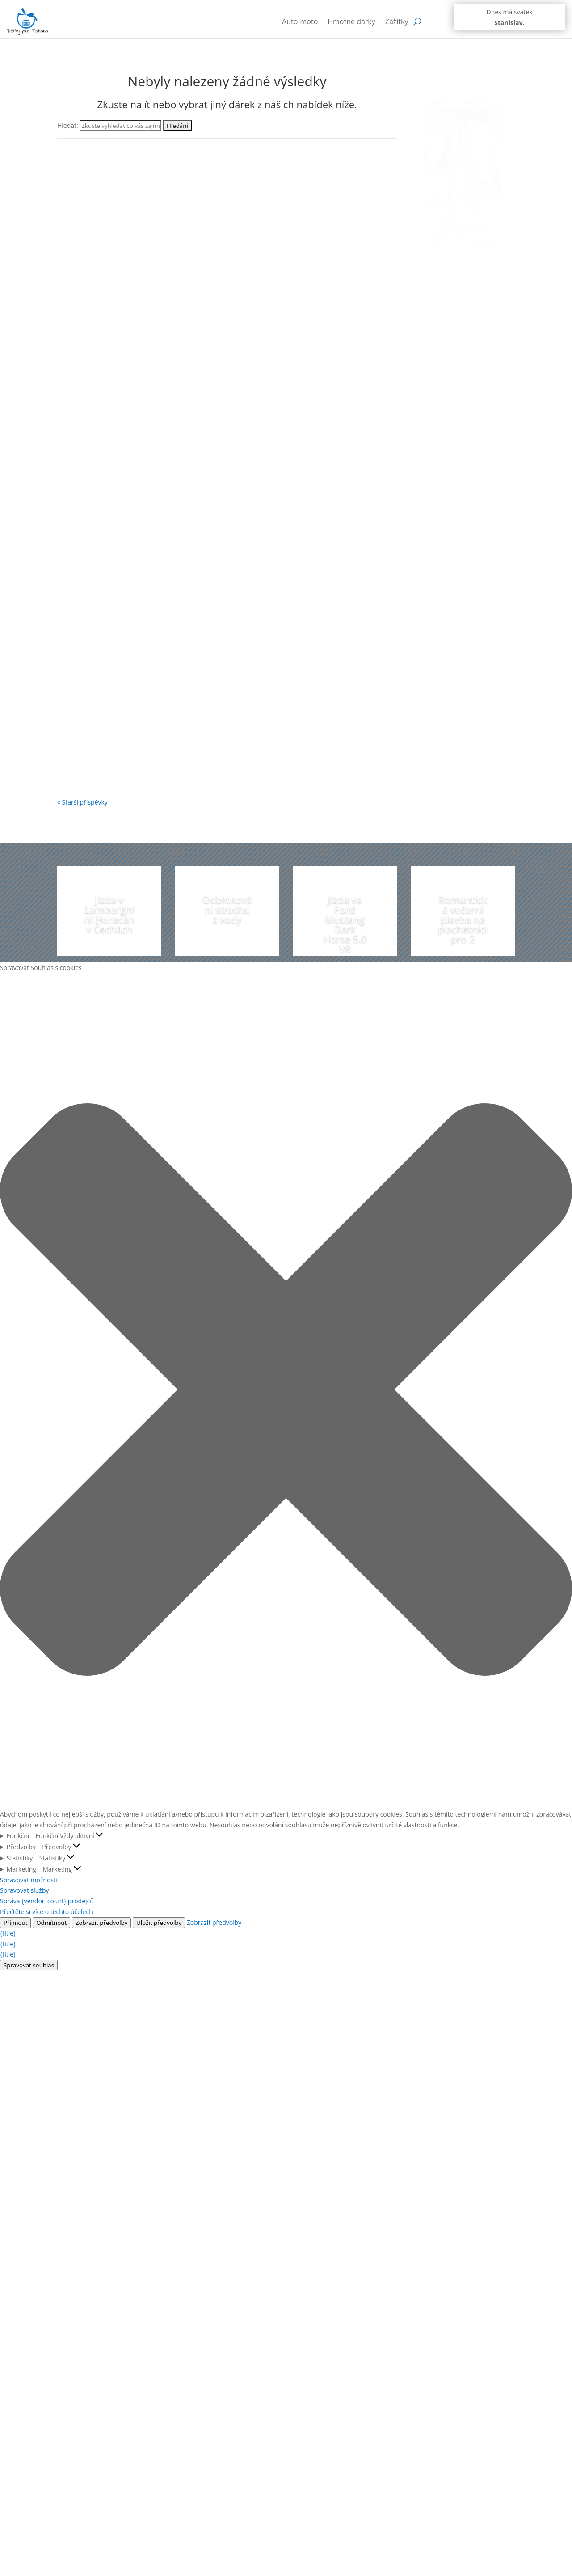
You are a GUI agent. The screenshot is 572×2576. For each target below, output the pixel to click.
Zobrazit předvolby (102, 1923)
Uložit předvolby (158, 1923)
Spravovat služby (24, 1890)
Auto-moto (300, 21)
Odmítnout (51, 1923)
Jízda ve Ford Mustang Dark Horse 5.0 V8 (345, 924)
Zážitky (396, 21)
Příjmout (15, 1923)
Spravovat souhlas (29, 1965)
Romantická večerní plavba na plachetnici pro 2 (463, 919)
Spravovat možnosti (29, 1880)
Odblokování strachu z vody (227, 909)
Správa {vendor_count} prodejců (47, 1901)
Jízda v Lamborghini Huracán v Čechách (109, 914)
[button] (286, 1391)
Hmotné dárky (351, 21)
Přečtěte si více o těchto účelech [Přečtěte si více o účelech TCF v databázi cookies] (46, 1911)
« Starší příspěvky (82, 802)
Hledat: (67, 125)
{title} (8, 1933)
